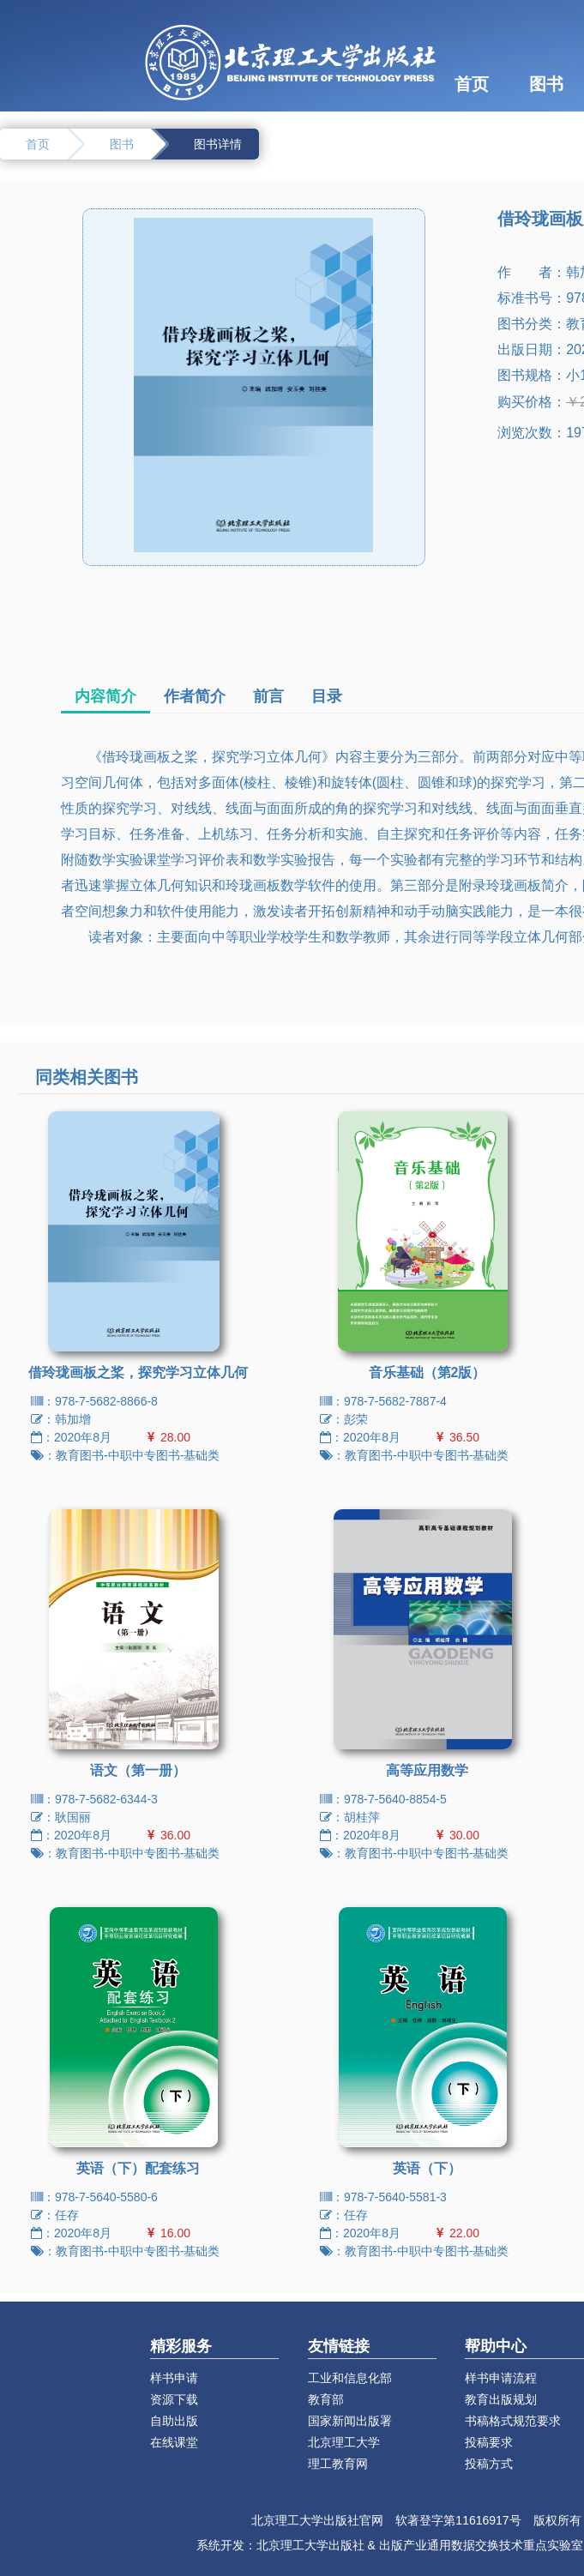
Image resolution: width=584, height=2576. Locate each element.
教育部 (326, 2399)
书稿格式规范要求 (513, 2421)
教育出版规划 (501, 2399)
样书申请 (174, 2378)
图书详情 (218, 144)
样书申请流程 (501, 2378)
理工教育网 (338, 2464)
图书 (546, 84)
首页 (472, 84)
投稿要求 (489, 2442)
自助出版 (174, 2421)
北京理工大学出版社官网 (317, 2520)
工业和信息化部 (350, 2378)
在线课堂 (174, 2442)
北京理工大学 (344, 2442)
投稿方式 (489, 2464)
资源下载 (174, 2399)
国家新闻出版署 (350, 2421)
